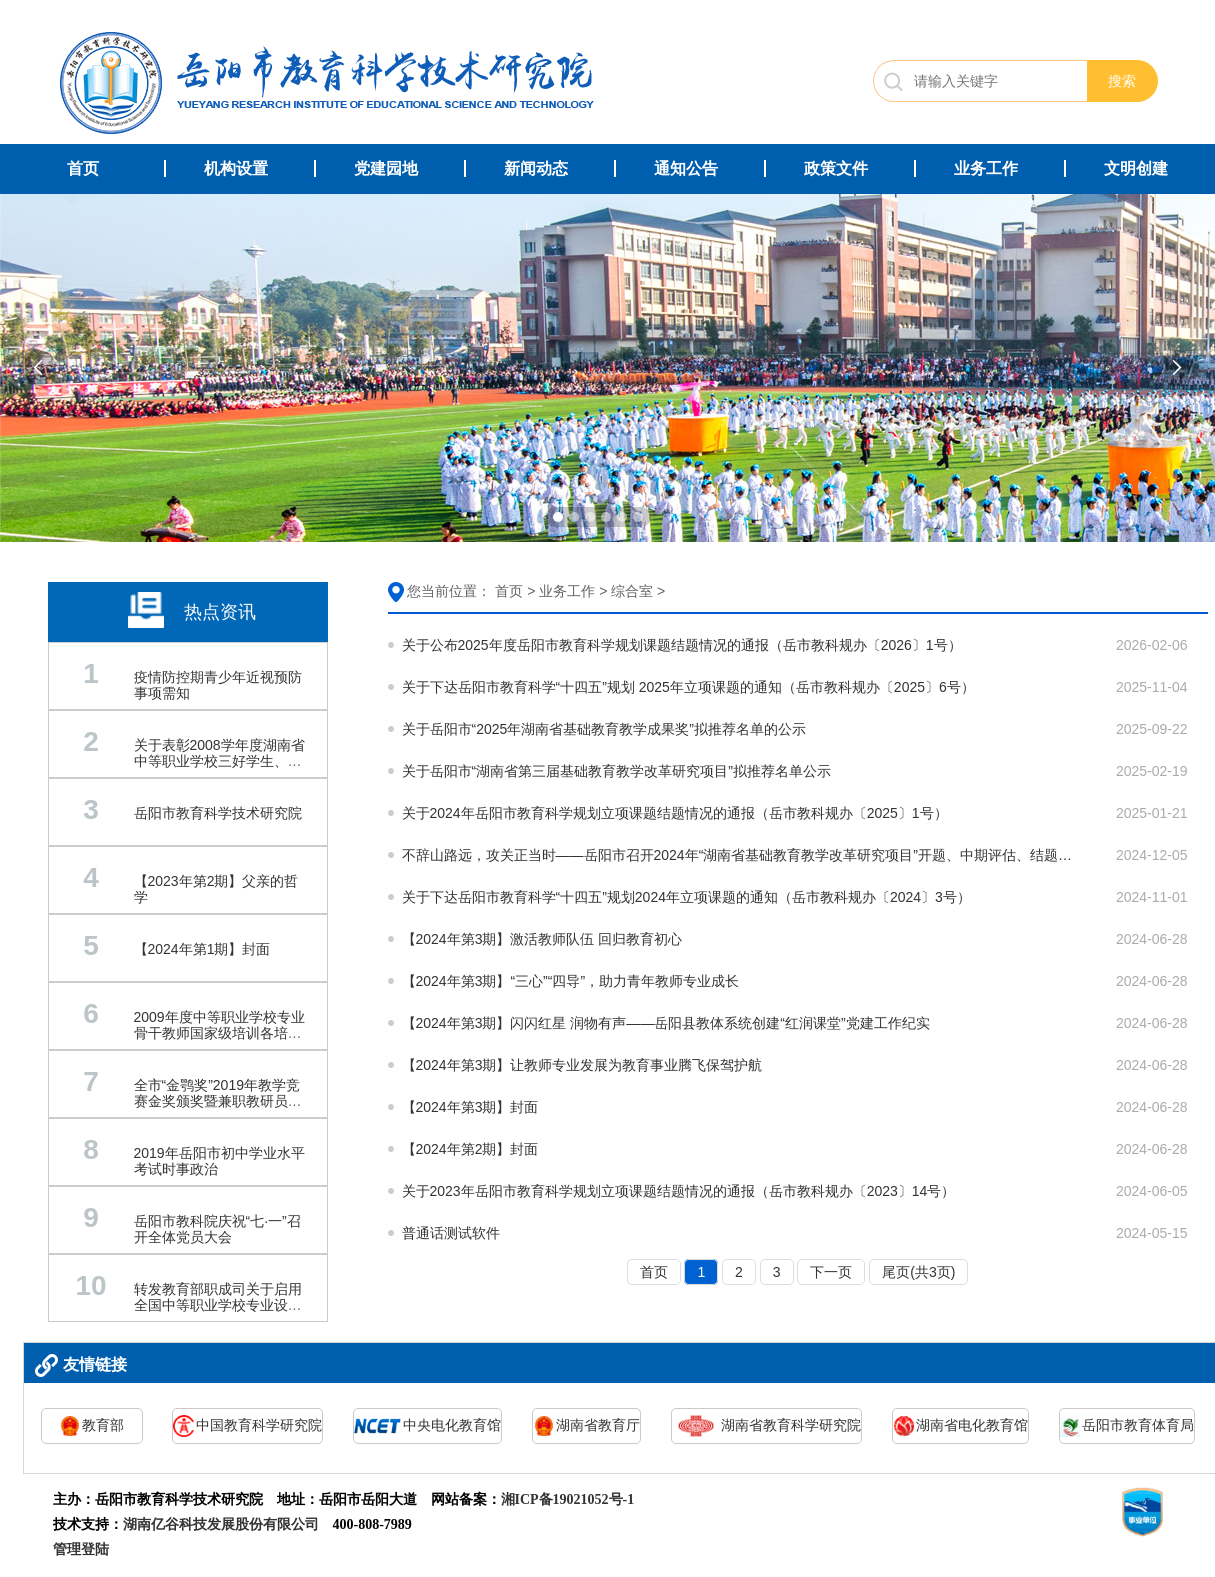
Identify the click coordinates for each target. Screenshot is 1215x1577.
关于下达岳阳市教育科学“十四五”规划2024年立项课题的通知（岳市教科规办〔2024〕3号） (686, 897)
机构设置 (236, 168)
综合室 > (638, 591)
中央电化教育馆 (427, 1426)
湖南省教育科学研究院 (766, 1426)
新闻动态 (536, 168)
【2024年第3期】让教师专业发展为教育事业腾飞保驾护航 (582, 1065)
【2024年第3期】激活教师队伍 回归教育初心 (542, 939)
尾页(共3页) (918, 1272)
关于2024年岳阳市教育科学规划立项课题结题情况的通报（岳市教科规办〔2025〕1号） (675, 813)
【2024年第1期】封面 (202, 949)
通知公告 (686, 168)
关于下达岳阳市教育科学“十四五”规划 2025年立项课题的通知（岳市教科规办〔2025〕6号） (688, 687)
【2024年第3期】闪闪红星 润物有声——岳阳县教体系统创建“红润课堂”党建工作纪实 (666, 1023)
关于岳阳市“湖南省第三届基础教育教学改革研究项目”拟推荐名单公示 (616, 771)
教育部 (91, 1426)
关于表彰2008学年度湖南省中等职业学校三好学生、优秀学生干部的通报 (219, 761)
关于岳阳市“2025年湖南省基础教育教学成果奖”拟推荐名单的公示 (604, 729)
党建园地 (386, 168)
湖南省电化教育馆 (960, 1426)
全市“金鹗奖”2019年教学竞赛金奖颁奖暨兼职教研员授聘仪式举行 (218, 1101)
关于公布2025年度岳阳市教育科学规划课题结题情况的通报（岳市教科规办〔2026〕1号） (682, 645)
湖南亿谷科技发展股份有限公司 (221, 1524)
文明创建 (1136, 168)
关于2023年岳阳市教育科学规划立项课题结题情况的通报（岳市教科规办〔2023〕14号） (679, 1191)
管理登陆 (81, 1549)
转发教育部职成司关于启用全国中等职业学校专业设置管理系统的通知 (218, 1305)
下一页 (831, 1272)
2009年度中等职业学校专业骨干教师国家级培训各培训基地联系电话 (219, 1033)
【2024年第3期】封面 (470, 1107)
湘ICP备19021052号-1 (568, 1499)
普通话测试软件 (451, 1233)
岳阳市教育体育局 (1127, 1426)
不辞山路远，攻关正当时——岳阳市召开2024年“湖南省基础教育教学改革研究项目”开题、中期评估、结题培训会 (742, 855)
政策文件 (836, 168)
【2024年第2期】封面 (470, 1149)
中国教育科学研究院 (247, 1426)
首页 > (515, 591)
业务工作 (986, 168)
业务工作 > (573, 591)
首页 (83, 168)
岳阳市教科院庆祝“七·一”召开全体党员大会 (217, 1229)
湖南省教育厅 (586, 1426)
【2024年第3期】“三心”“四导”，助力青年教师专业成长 (571, 981)
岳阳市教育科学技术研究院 (218, 813)
